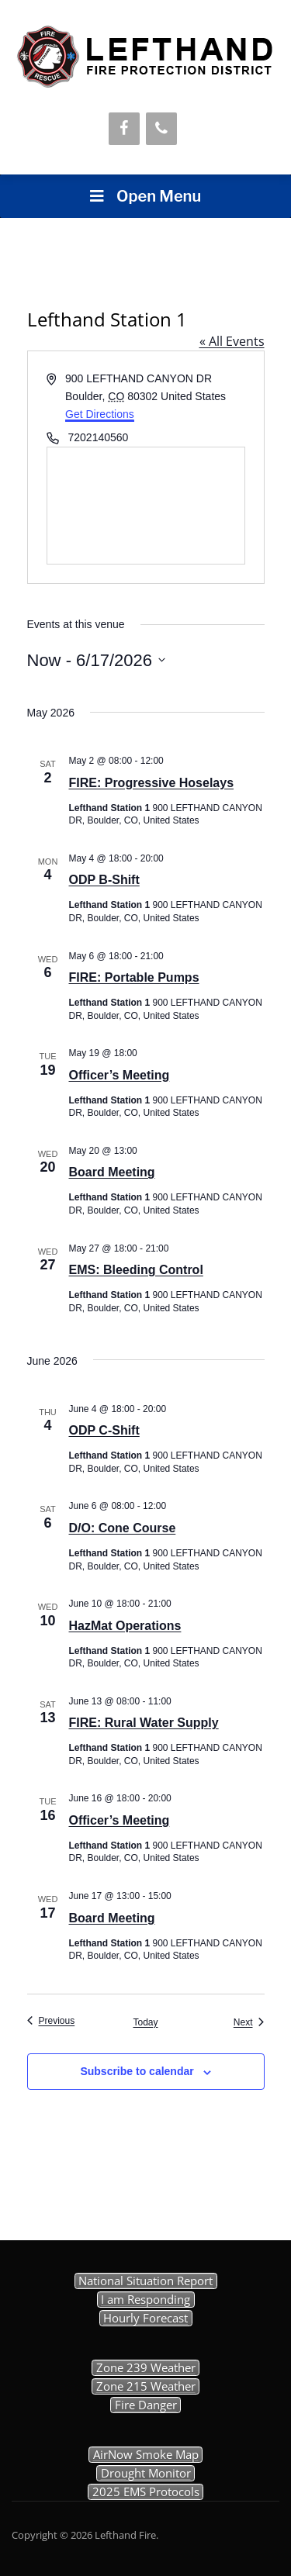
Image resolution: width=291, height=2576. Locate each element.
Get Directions (99, 414)
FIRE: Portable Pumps (134, 977)
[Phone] (161, 128)
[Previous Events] (51, 2021)
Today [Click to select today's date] (145, 2022)
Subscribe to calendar (136, 2071)
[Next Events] (249, 2022)
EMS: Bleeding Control (136, 1269)
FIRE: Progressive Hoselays (151, 782)
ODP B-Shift (104, 879)
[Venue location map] (145, 505)
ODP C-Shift (104, 1430)
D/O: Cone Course (122, 1528)
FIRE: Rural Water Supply (144, 1722)
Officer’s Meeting (119, 1075)
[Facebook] (124, 128)
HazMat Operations (125, 1625)
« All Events (232, 341)
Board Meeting (112, 1172)
